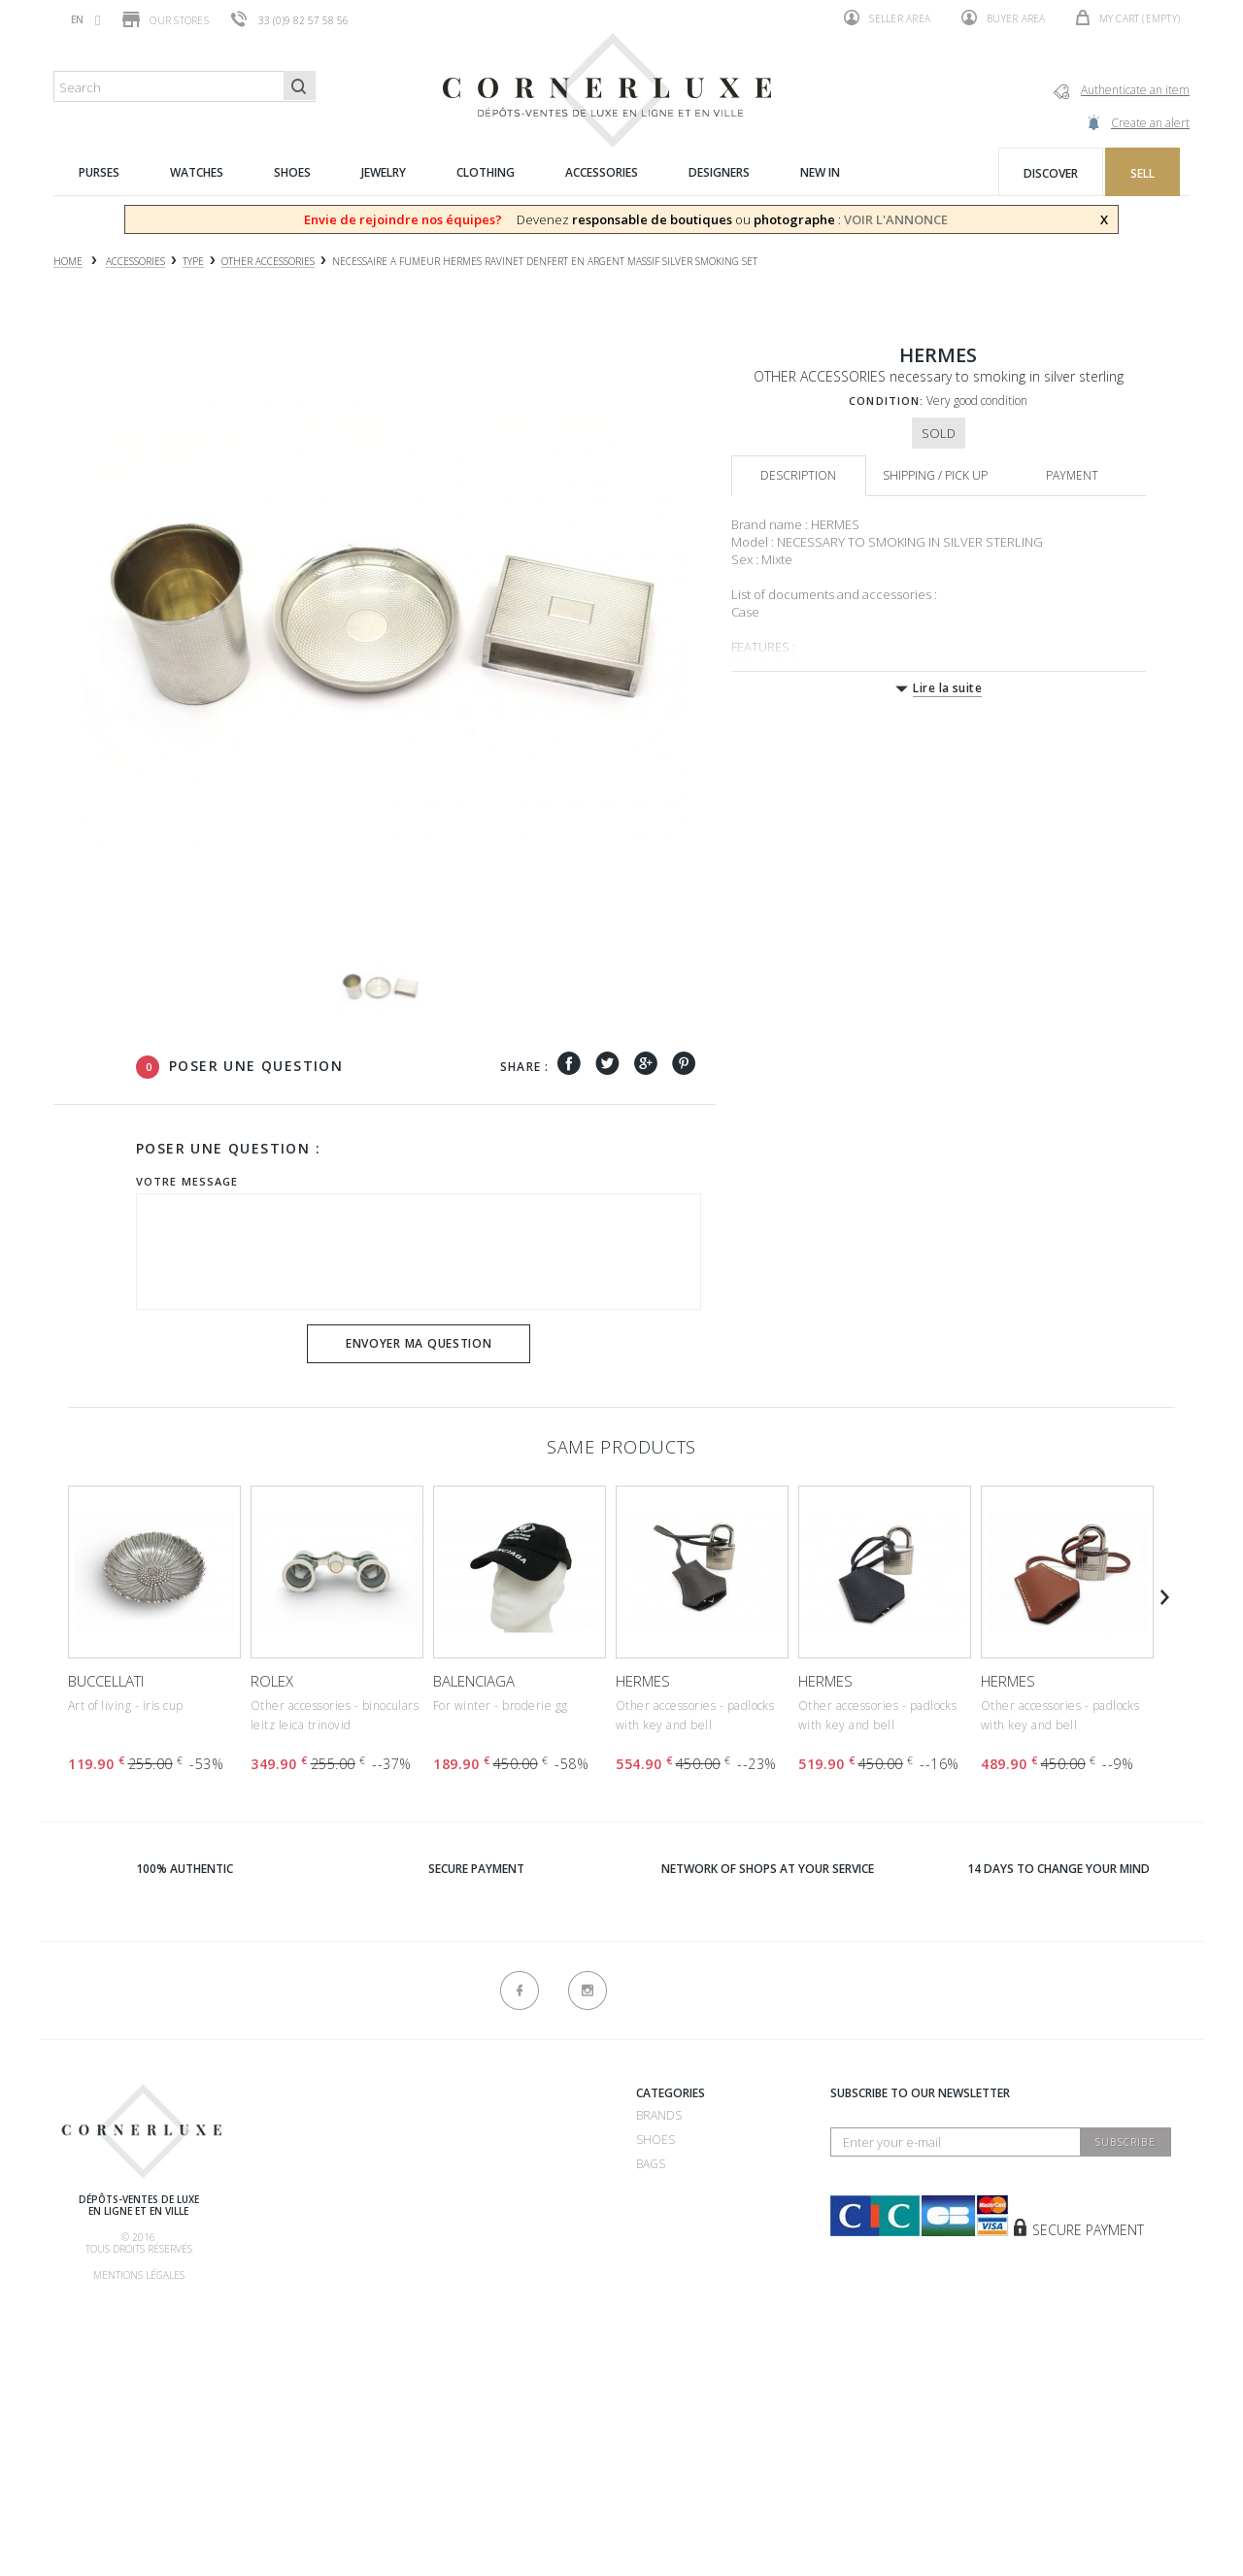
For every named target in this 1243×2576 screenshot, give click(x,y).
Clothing (665, 2236)
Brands (659, 2115)
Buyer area (1003, 17)
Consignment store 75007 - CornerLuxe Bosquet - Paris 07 (514, 2211)
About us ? (280, 2096)
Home (68, 261)
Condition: (886, 400)
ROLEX (272, 1680)
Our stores (165, 19)
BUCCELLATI (106, 1680)
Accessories (674, 2261)
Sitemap (271, 2458)
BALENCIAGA (474, 1680)
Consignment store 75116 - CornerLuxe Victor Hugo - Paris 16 (512, 2357)
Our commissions (303, 2265)
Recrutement (469, 2115)
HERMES (643, 1680)
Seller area (887, 17)
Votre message (187, 1181)
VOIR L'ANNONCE (896, 219)
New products (294, 2433)
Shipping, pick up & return (329, 2289)
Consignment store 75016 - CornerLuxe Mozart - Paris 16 (512, 2284)
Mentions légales (139, 2275)
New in (656, 2285)
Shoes (655, 2139)
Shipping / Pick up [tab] (935, 475)
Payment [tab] (1072, 475)
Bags (650, 2164)
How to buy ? (288, 2192)
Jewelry (660, 2212)
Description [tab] (798, 475)
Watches (663, 2188)
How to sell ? (289, 2167)
